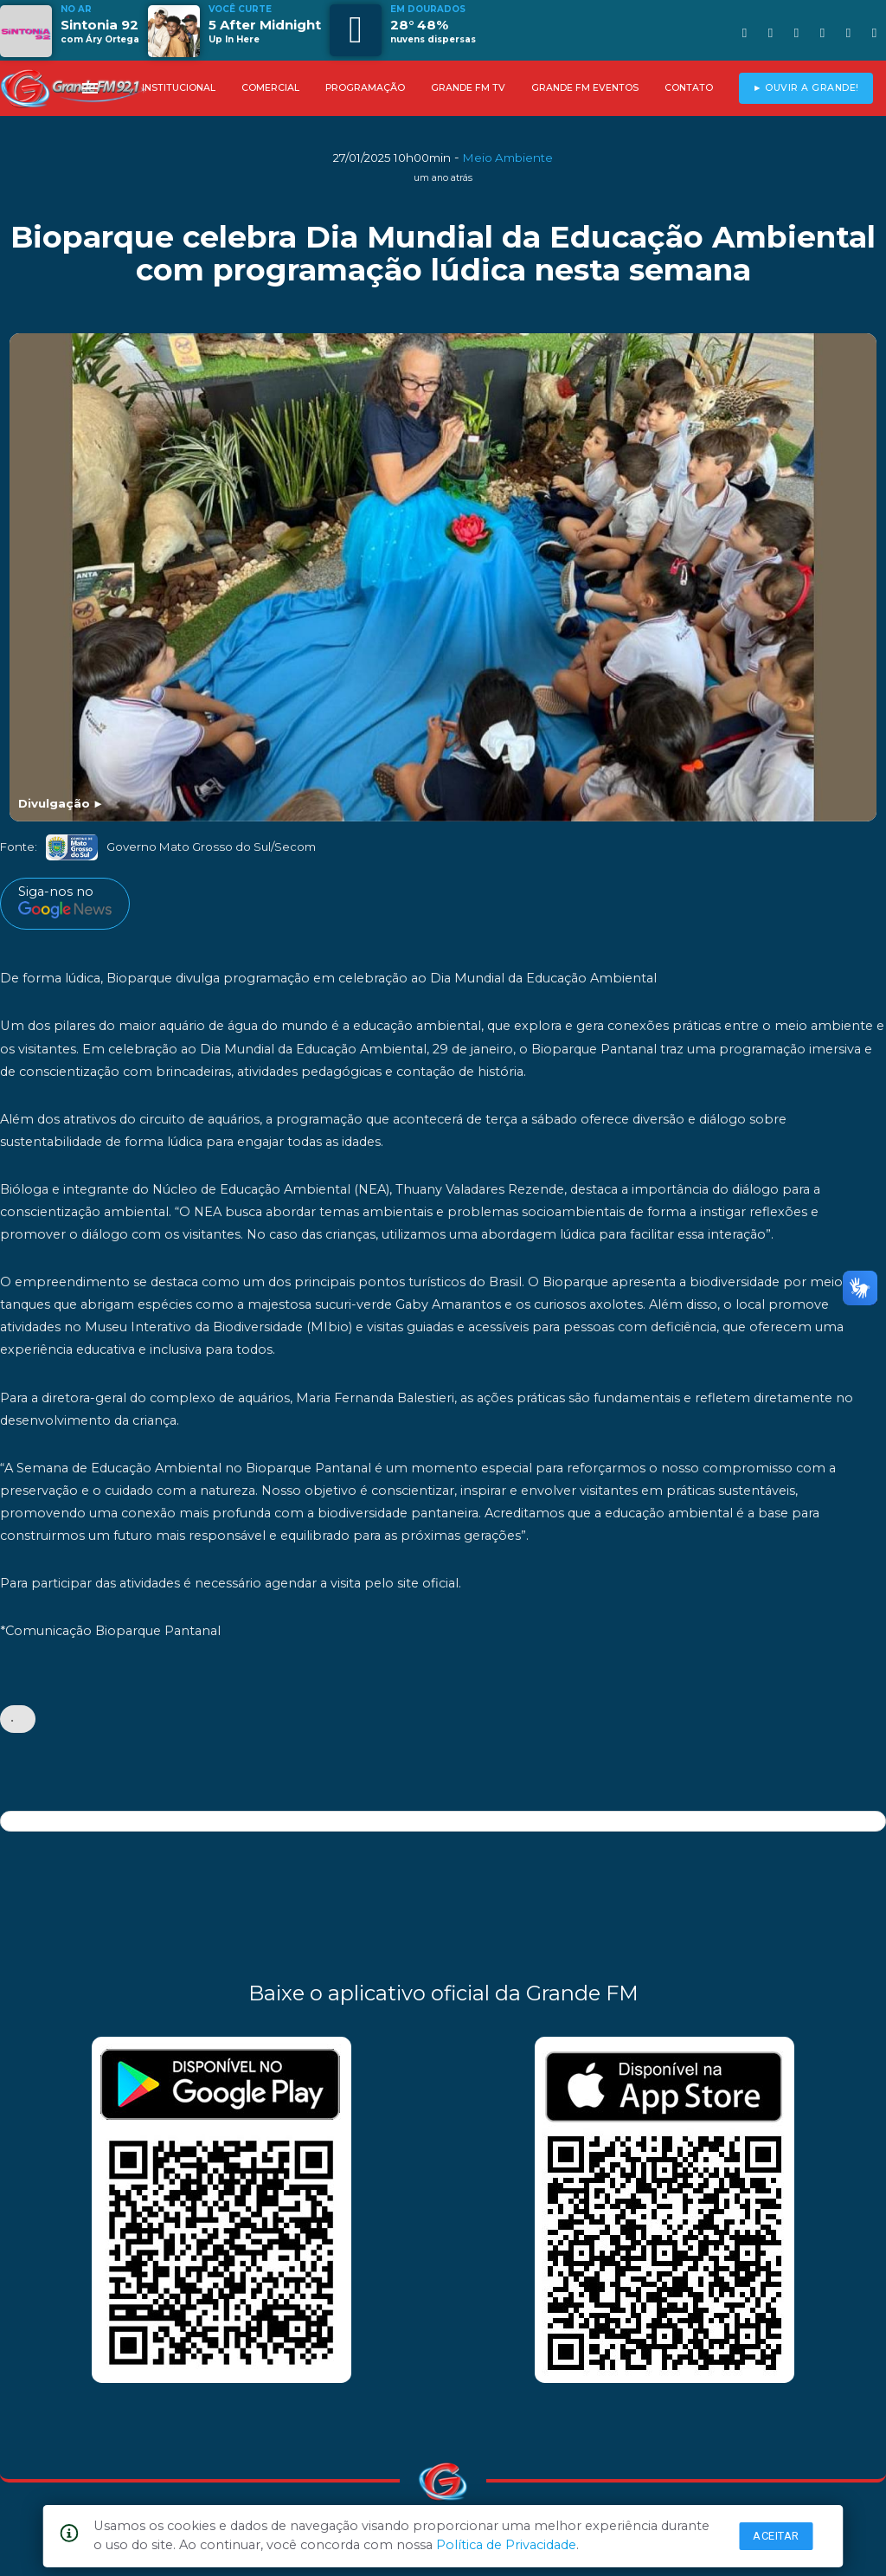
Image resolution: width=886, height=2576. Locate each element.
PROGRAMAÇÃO (365, 87)
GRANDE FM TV (468, 87)
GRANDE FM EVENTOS (585, 87)
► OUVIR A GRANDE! (806, 87)
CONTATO (688, 87)
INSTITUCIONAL (178, 87)
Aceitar (776, 2535)
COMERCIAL (270, 87)
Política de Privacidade (506, 2545)
